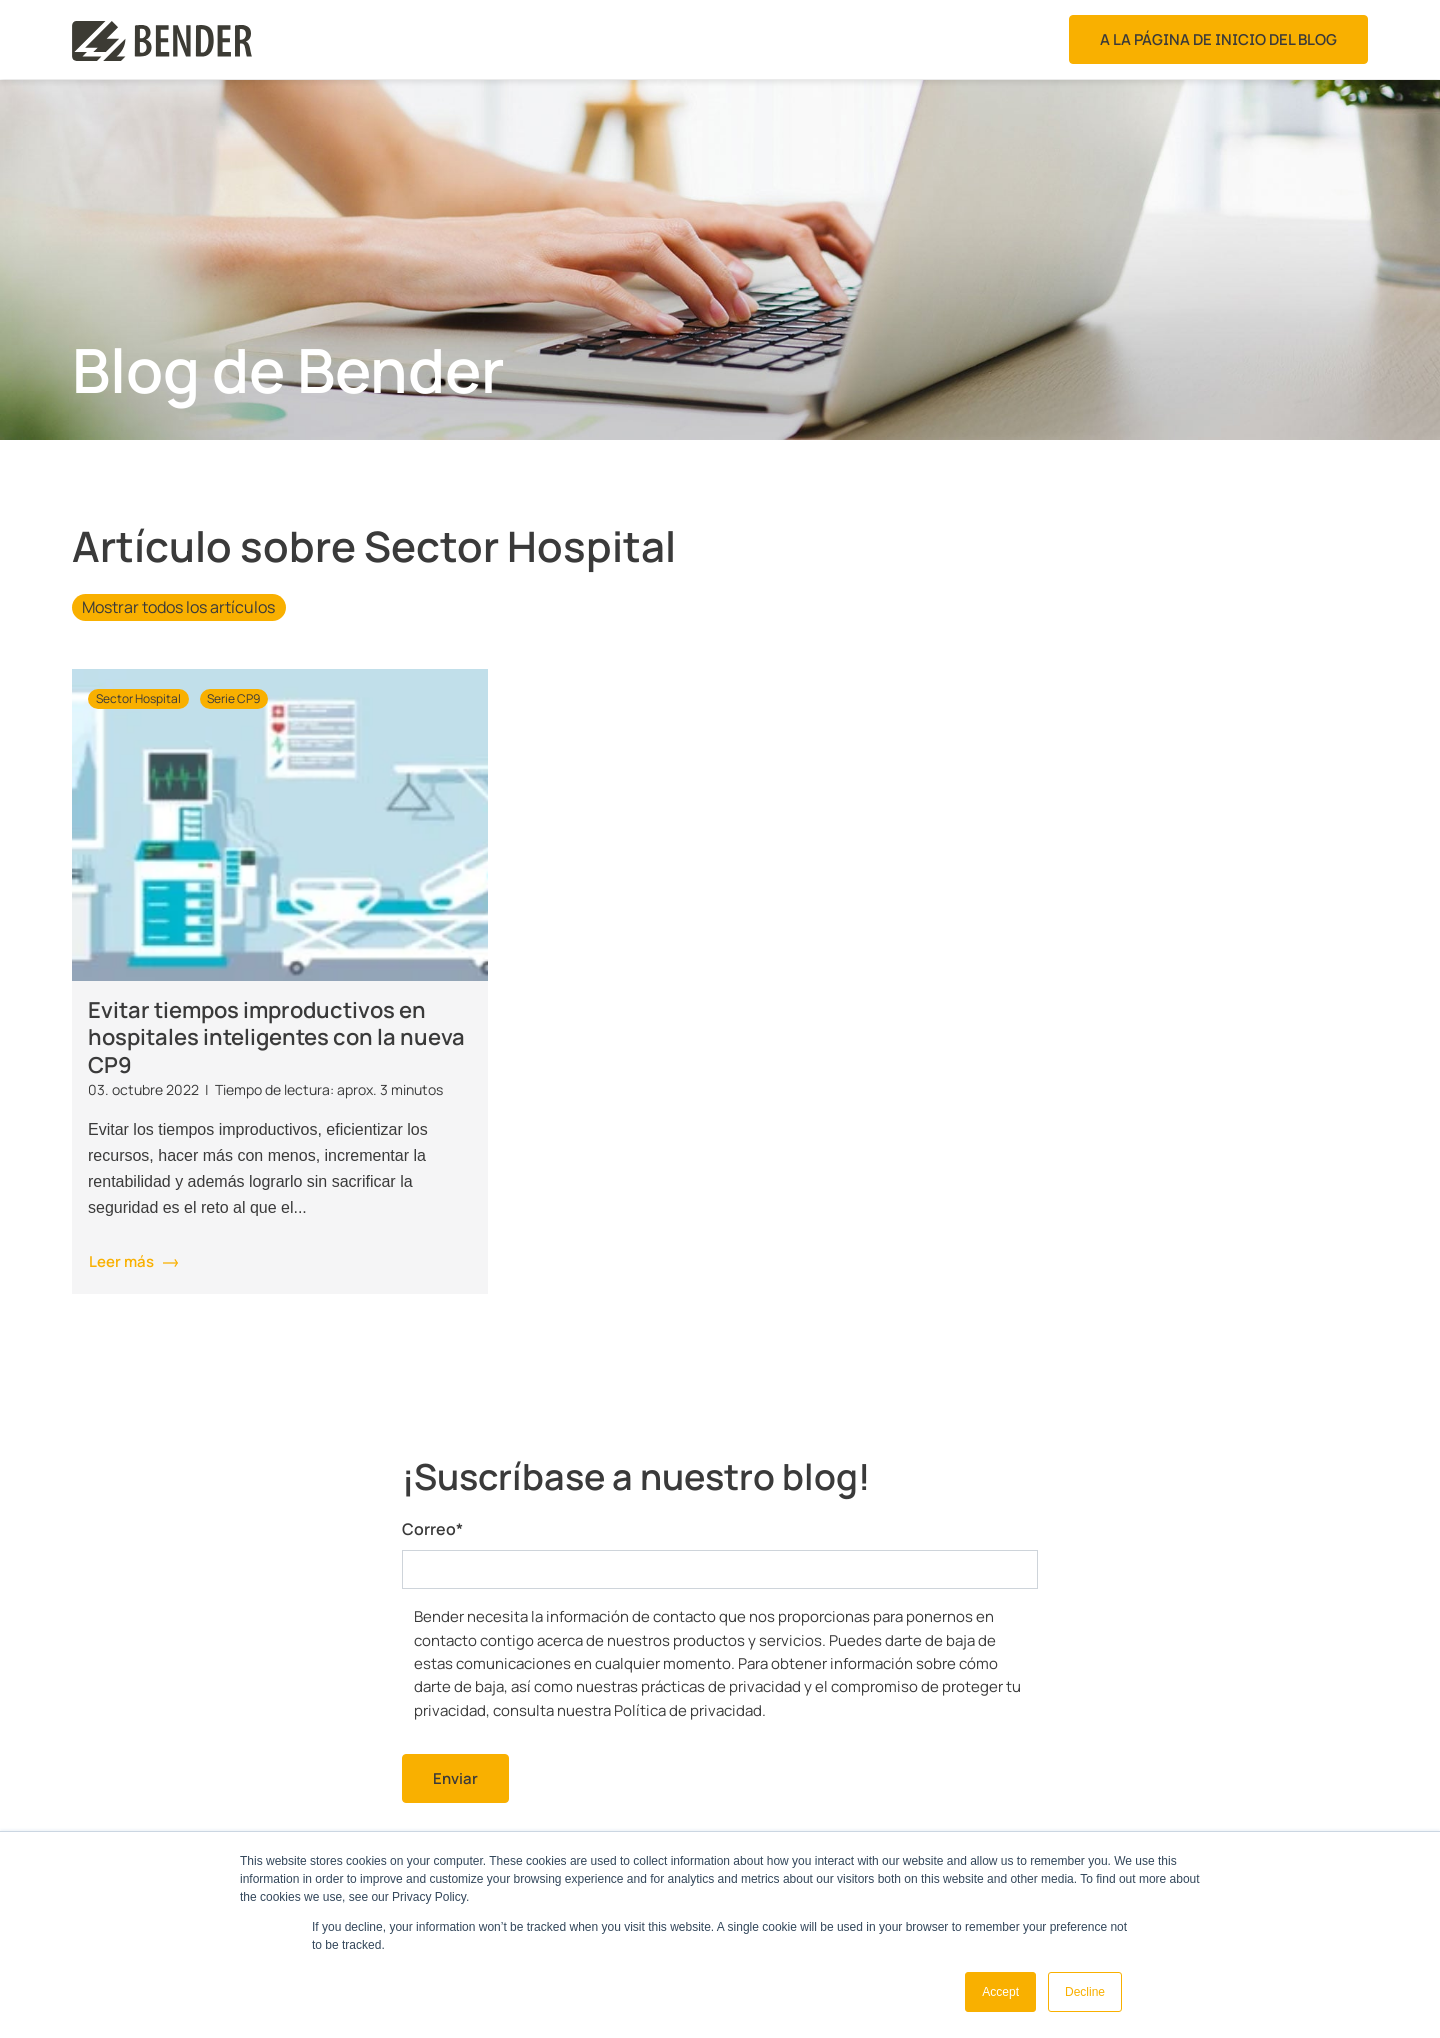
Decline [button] (1085, 1992)
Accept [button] (1000, 1992)
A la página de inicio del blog (1218, 39)
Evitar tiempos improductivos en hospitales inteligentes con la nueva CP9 (276, 1037)
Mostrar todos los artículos (178, 607)
